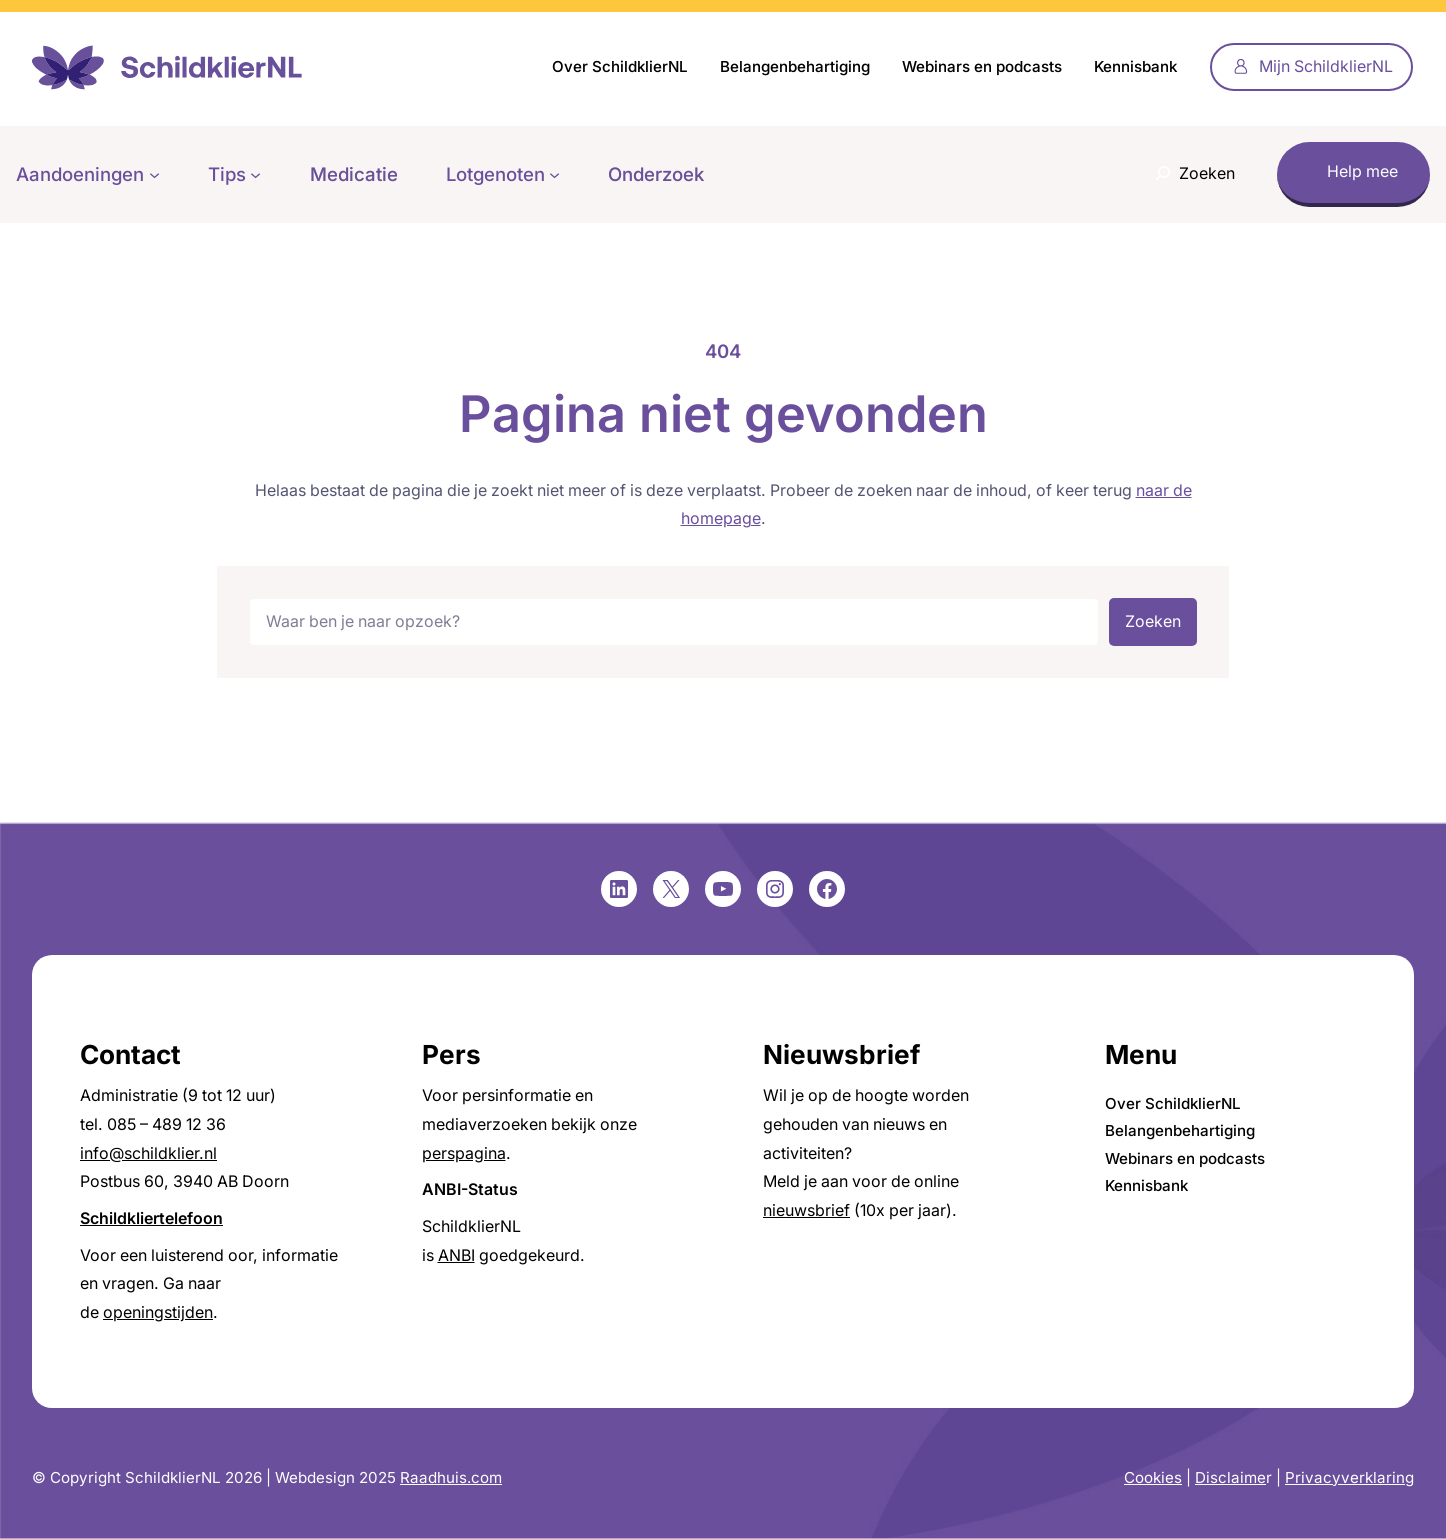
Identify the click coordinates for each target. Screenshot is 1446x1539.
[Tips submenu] (255, 174)
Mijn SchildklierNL (1326, 66)
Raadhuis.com (451, 1477)
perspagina (464, 1153)
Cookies (1153, 1477)
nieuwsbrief (806, 1210)
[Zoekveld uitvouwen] (1190, 174)
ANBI (456, 1255)
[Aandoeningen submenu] (154, 174)
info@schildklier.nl (148, 1153)
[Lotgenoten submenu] (554, 174)
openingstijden (158, 1312)
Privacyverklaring (1349, 1477)
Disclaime (1230, 1477)
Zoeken (1153, 621)
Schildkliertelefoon (151, 1218)
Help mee (1362, 171)
